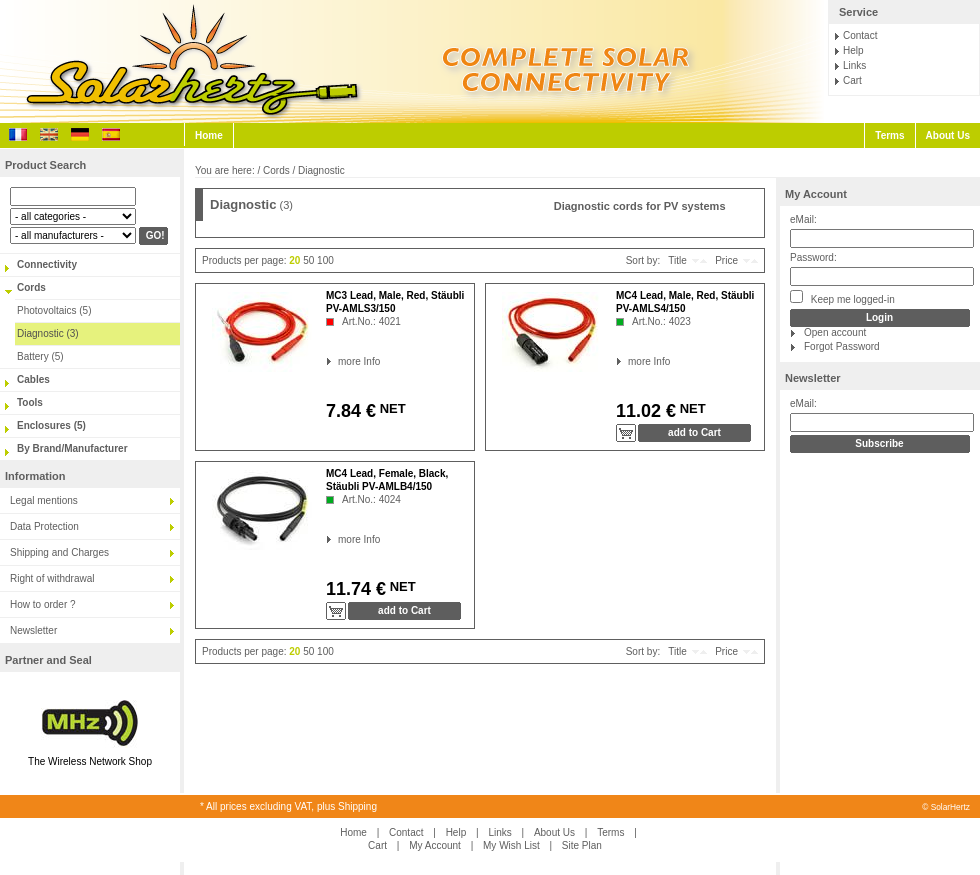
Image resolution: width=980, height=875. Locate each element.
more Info (338, 361)
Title (677, 260)
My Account (816, 194)
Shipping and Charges (59, 552)
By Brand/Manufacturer (72, 448)
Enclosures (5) (51, 425)
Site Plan (582, 845)
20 (294, 260)
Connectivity (47, 264)
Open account (835, 332)
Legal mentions (44, 500)
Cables (33, 379)
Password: (813, 257)
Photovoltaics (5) (54, 310)
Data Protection (44, 526)
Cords (31, 287)
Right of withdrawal (52, 578)
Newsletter (33, 630)
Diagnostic (321, 170)
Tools (30, 402)
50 (308, 260)
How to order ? (43, 604)
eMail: (803, 219)
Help (853, 50)
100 (325, 260)
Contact (860, 35)
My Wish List (511, 845)
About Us (948, 135)
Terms (889, 135)
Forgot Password (842, 346)
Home (209, 135)
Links (854, 65)
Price (726, 260)
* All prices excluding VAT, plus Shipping (288, 806)
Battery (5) (40, 356)
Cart (852, 80)
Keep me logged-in (842, 297)
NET (391, 408)
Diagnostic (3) (48, 333)
